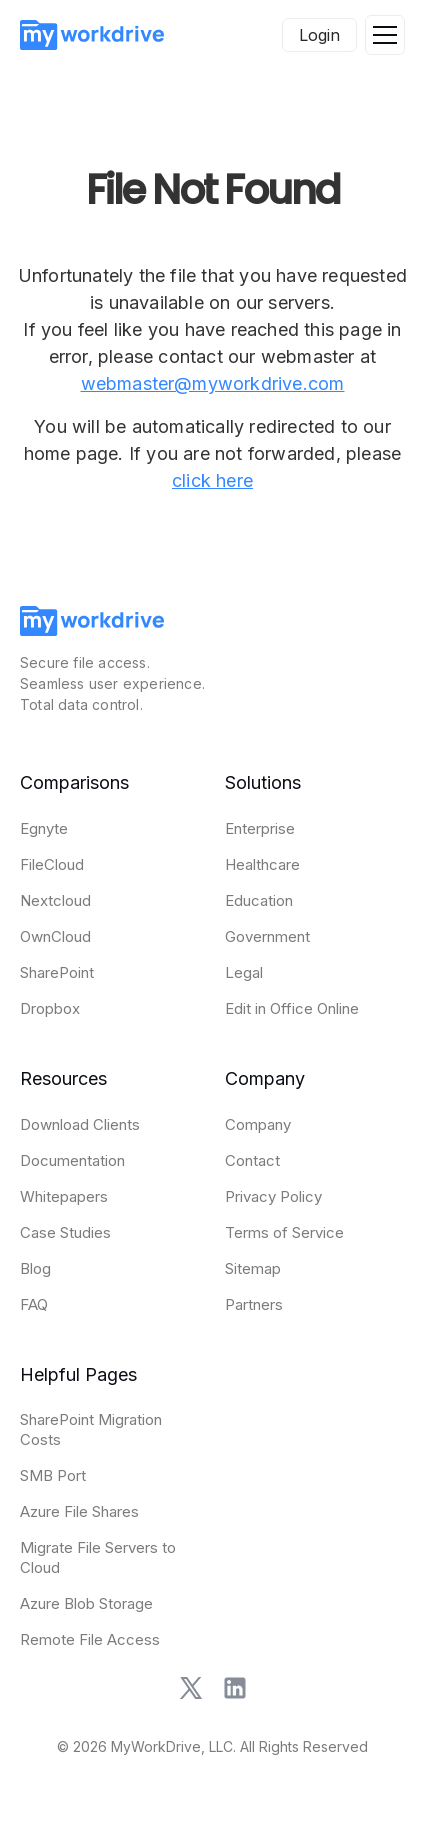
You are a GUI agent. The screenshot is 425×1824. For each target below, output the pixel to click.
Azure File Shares (79, 1511)
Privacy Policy (273, 1196)
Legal (244, 972)
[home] (92, 35)
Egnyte (44, 828)
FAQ (34, 1304)
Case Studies (65, 1232)
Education (259, 900)
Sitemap (253, 1268)
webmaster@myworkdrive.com (213, 383)
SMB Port (53, 1475)
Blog (35, 1268)
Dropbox (50, 1008)
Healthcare (262, 864)
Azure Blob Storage (86, 1603)
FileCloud (52, 864)
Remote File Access (90, 1639)
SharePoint (57, 972)
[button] (385, 35)
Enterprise (260, 828)
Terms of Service (284, 1232)
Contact (252, 1160)
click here (212, 480)
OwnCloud (55, 936)
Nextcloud (55, 900)
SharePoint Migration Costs (91, 1429)
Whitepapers (64, 1196)
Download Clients (80, 1124)
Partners (254, 1304)
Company (258, 1124)
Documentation (72, 1160)
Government (267, 936)
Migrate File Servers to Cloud (98, 1557)
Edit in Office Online (292, 1008)
